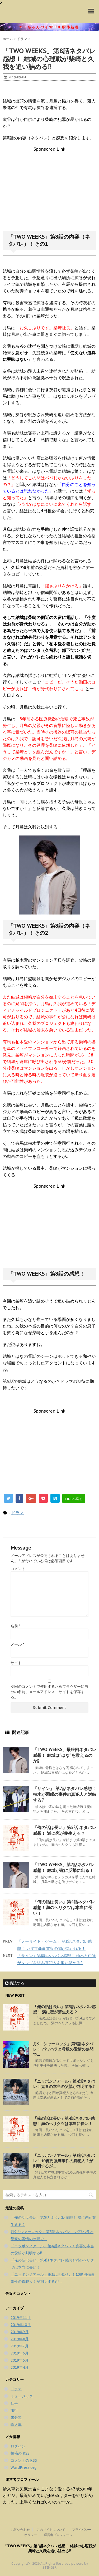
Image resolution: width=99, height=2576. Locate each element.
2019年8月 (20, 2339)
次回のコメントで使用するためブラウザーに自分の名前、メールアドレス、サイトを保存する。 (49, 1691)
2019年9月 (20, 2331)
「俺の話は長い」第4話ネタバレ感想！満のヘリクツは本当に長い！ (64, 1907)
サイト (16, 1662)
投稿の (20, 2453)
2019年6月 (20, 2353)
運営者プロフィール (58, 2535)
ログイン (18, 2446)
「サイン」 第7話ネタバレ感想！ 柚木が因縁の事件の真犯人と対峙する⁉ (64, 1794)
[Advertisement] (49, 188)
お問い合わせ (20, 2529)
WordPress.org (23, 2467)
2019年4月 (20, 2367)
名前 (15, 1626)
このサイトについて (51, 2529)
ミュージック (22, 2396)
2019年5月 (20, 2360)
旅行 (14, 2410)
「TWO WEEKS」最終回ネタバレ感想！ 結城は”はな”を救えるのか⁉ (64, 1755)
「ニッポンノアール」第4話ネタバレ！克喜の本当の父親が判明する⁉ (64, 2084)
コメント (18, 1568)
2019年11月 (21, 2317)
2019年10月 (21, 2324)
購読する (14, 1983)
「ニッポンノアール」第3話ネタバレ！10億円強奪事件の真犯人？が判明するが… (64, 2161)
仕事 (14, 2403)
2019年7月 (20, 2346)
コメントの (24, 2460)
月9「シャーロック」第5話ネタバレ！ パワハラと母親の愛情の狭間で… (63, 2049)
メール (17, 1644)
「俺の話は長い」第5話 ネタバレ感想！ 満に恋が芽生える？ (64, 2009)
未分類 (16, 2417)
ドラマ (17, 1512)
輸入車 (16, 2424)
